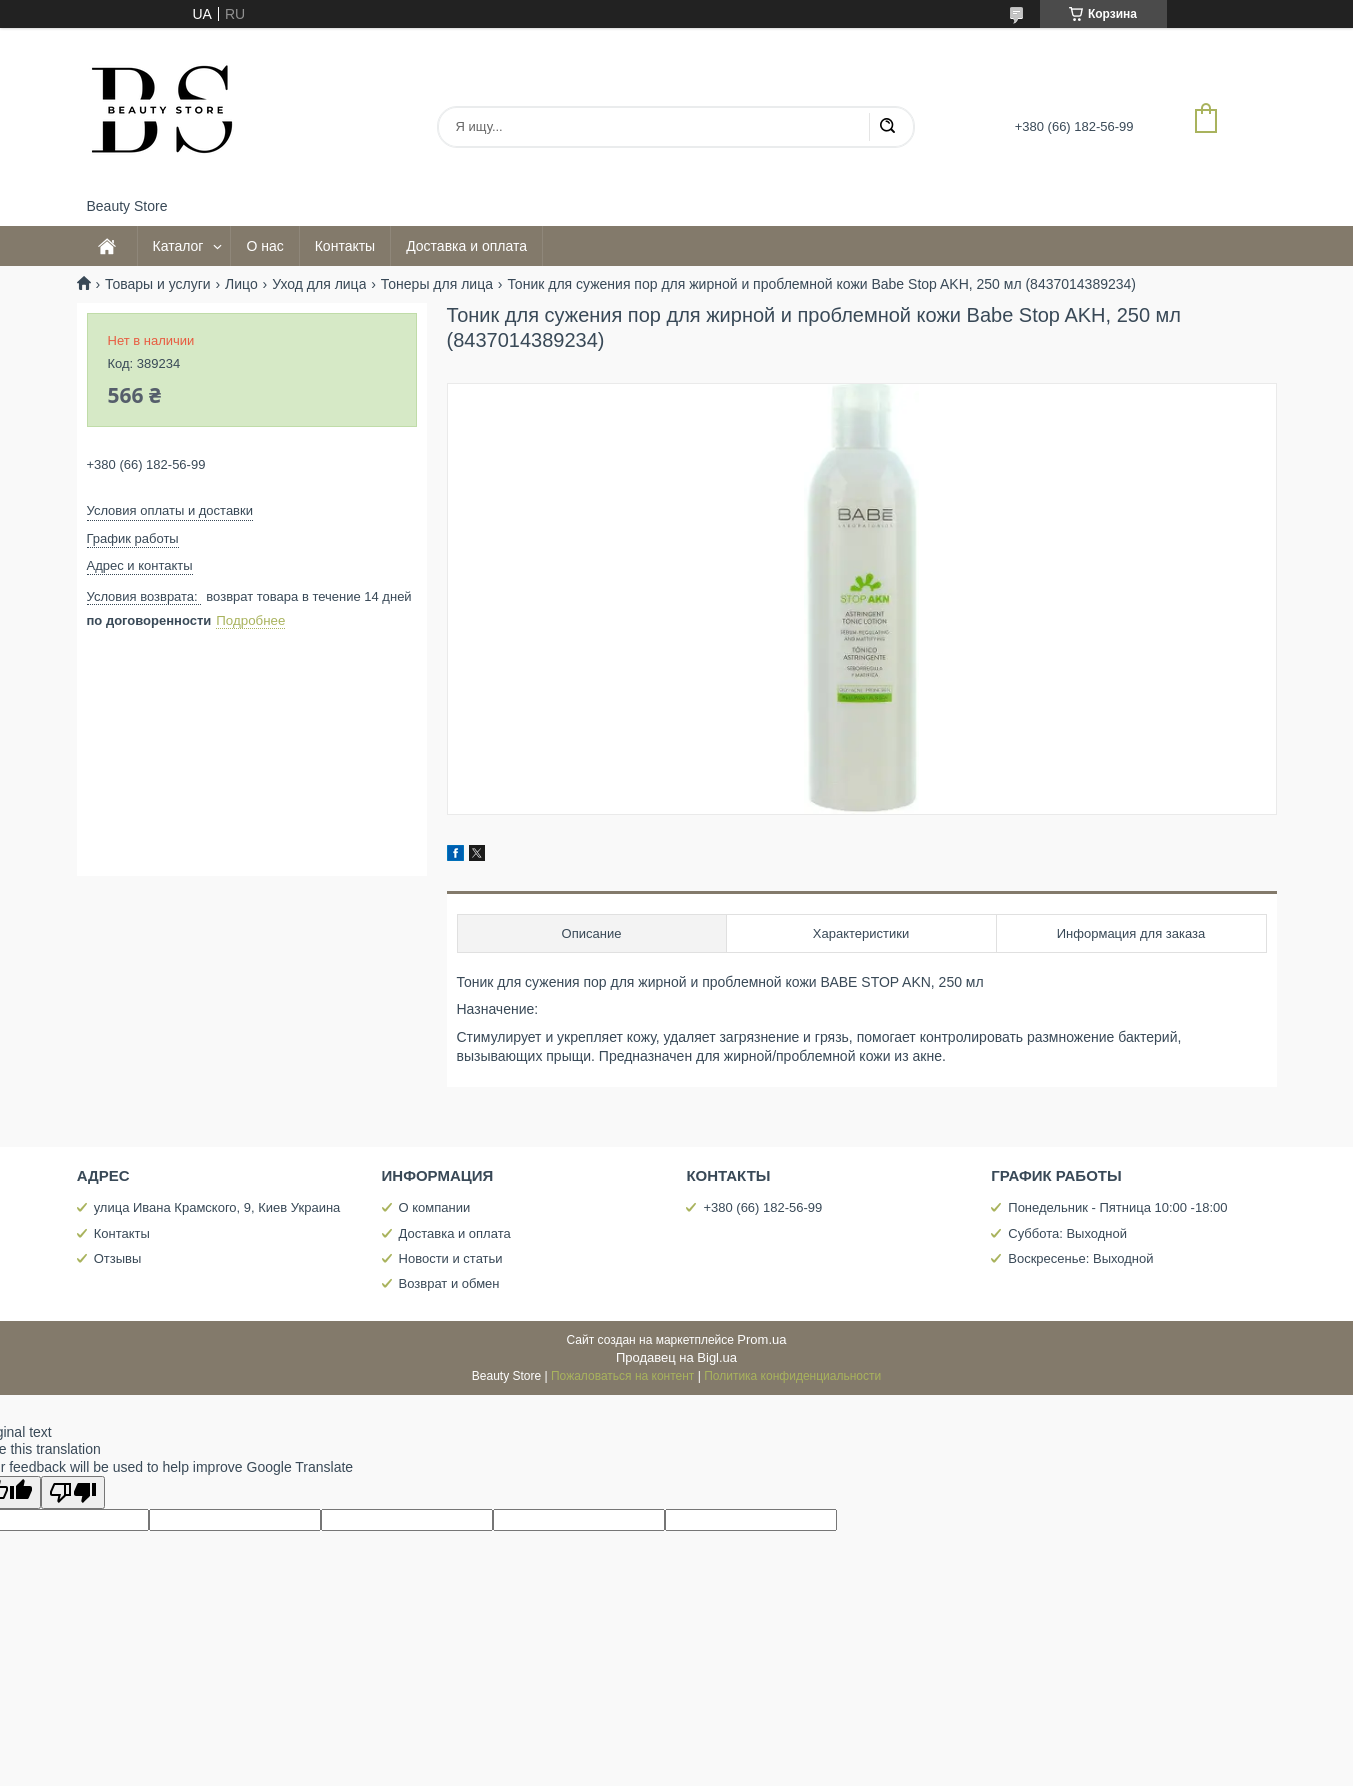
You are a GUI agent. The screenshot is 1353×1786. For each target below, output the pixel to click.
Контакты (345, 246)
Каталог (178, 246)
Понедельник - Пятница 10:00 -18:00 (1117, 1207)
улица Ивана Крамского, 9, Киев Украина (217, 1207)
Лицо (241, 284)
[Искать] (887, 127)
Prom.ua (761, 1339)
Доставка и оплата (466, 246)
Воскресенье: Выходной (1080, 1258)
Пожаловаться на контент (622, 1376)
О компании (435, 1207)
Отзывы (118, 1258)
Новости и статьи (451, 1258)
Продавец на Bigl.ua (676, 1357)
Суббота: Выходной (1067, 1233)
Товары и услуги (158, 284)
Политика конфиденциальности (792, 1376)
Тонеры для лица (437, 284)
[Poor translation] (73, 1492)
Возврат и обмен (449, 1283)
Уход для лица (319, 284)
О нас (264, 246)
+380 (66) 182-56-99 (762, 1207)
